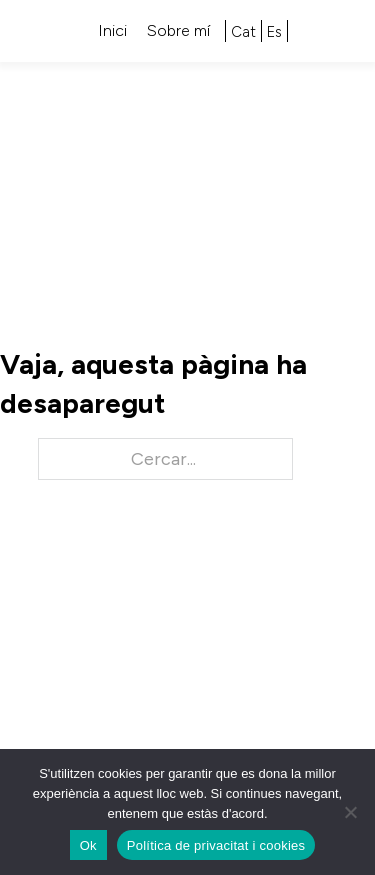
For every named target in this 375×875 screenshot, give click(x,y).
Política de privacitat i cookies (216, 845)
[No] (350, 812)
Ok (88, 845)
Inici (112, 30)
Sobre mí (178, 30)
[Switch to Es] (274, 32)
